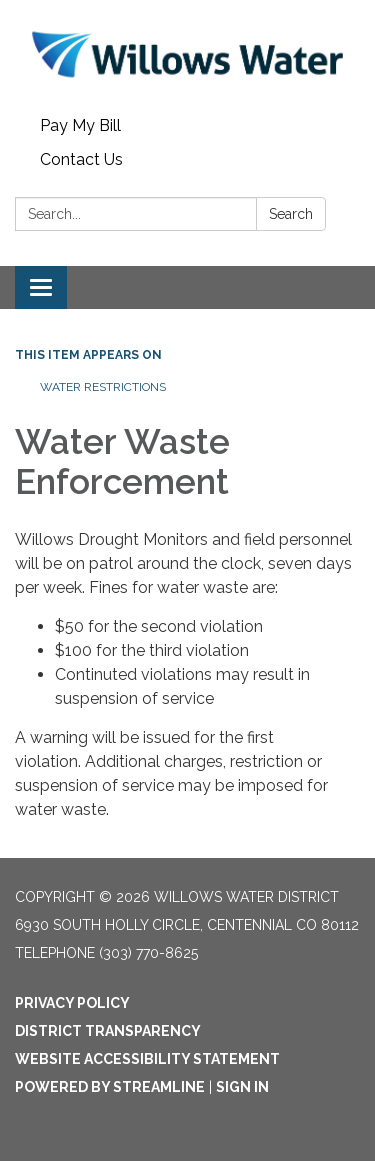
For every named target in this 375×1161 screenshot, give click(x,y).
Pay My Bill (80, 125)
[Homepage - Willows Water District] (187, 54)
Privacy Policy (72, 1003)
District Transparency (108, 1031)
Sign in (242, 1087)
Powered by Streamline (110, 1087)
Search (291, 214)
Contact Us (81, 159)
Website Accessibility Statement (147, 1059)
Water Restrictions (103, 387)
